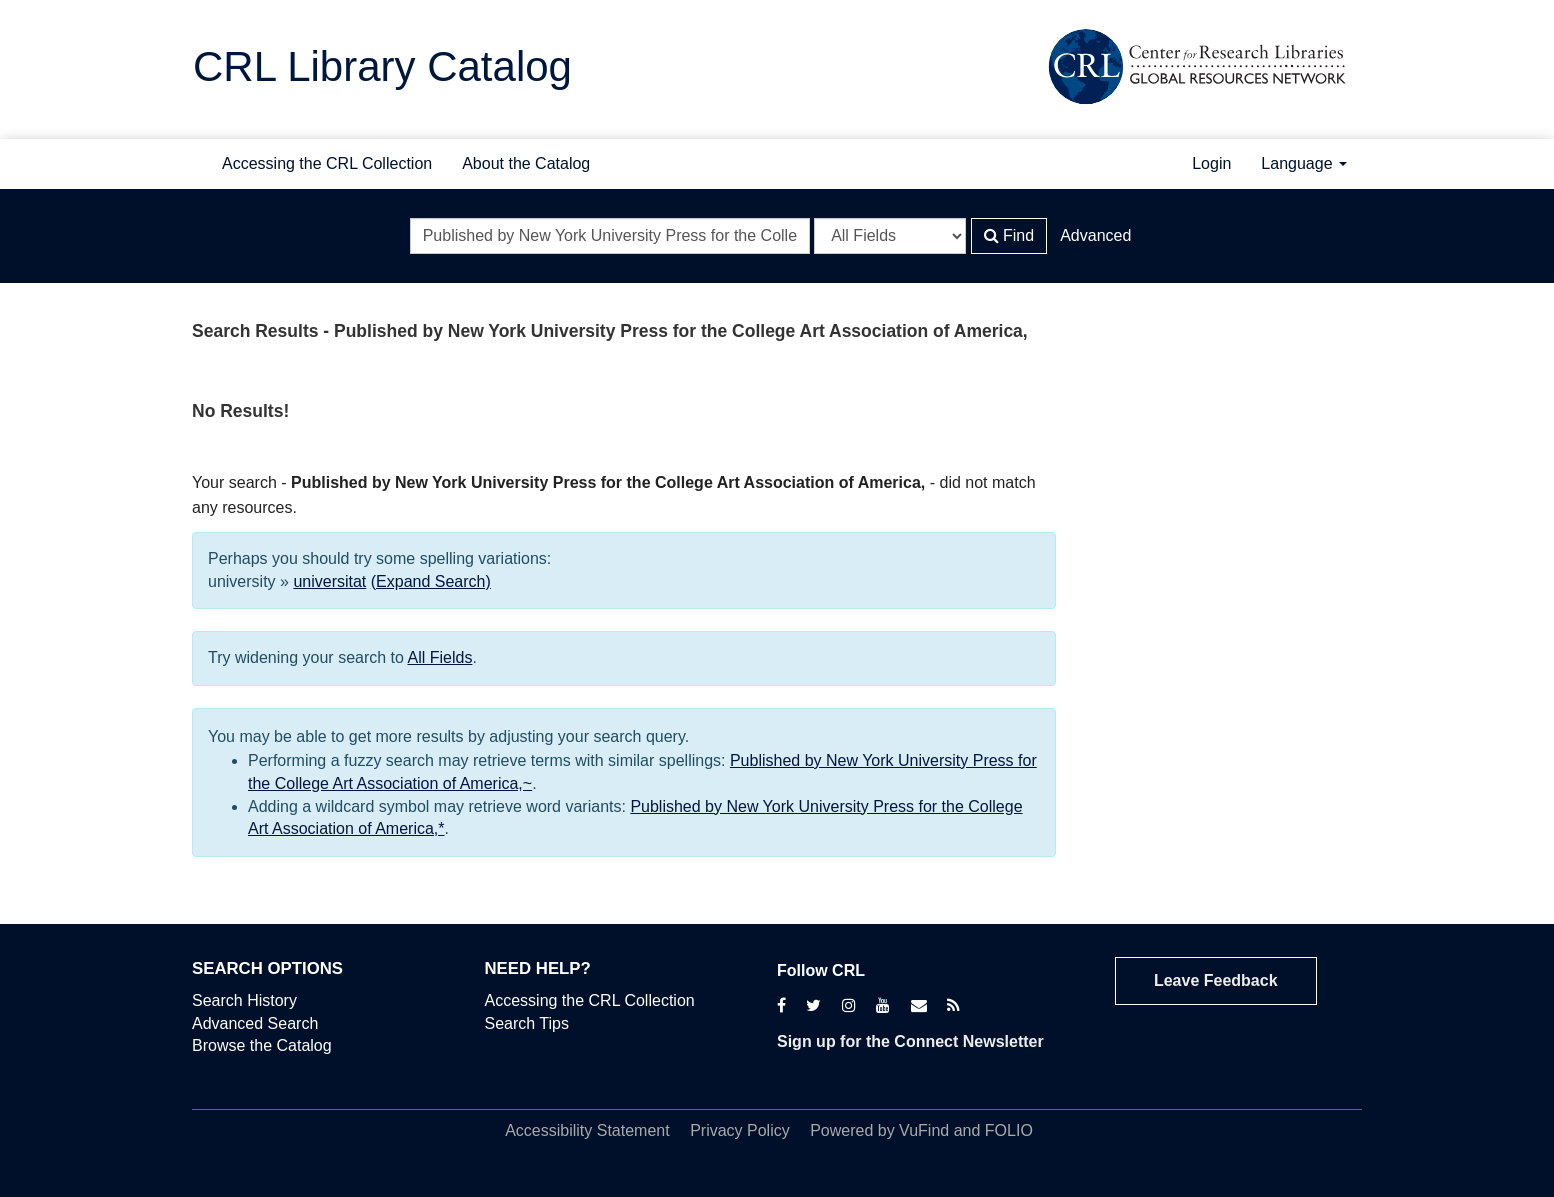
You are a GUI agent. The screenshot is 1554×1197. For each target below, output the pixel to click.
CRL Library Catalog (382, 66)
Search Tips (527, 1023)
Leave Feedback (1216, 980)
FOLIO (1009, 1130)
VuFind (924, 1130)
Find (1009, 235)
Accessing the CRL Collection (327, 163)
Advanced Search (255, 1023)
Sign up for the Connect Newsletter (910, 1041)
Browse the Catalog (262, 1045)
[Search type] (890, 236)
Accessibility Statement (587, 1130)
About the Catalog (526, 163)
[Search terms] (610, 236)
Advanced (1095, 235)
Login (1211, 163)
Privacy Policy (740, 1130)
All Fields (440, 657)
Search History (244, 1000)
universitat (329, 581)
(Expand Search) (431, 581)
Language (1304, 163)
